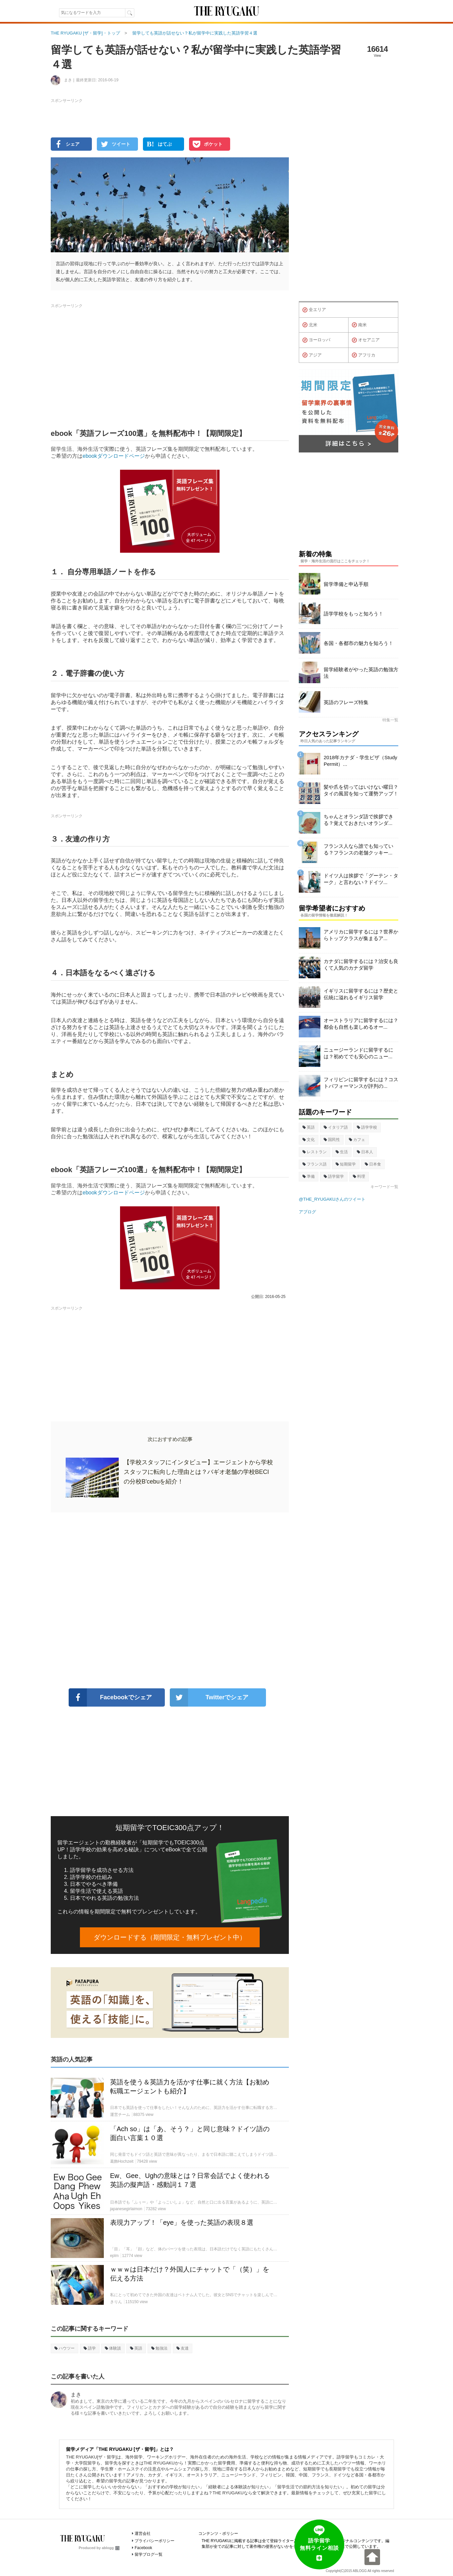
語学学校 (367, 1127)
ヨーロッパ (316, 340)
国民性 (332, 1139)
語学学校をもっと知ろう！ (353, 613)
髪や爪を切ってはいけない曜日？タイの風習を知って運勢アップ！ (361, 790)
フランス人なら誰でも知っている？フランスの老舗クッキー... (358, 849)
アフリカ (363, 355)
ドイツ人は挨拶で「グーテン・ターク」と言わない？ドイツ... (361, 879)
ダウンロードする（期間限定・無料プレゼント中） (170, 1937)
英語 (136, 2348)
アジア (312, 355)
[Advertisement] (170, 1600)
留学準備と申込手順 (346, 584)
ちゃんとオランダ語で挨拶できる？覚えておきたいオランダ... (358, 820)
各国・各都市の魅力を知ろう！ (358, 643)
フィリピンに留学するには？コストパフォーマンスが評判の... (361, 1083)
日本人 (365, 1152)
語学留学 (334, 1176)
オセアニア (366, 340)
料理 (359, 1176)
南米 (359, 325)
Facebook (143, 2547)
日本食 (373, 1164)
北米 (309, 325)
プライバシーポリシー (154, 2540)
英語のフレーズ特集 (346, 702)
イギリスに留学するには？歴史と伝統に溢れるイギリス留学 (361, 994)
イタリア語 (336, 1127)
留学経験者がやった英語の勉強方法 (361, 673)
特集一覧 (390, 720)
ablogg (110, 2548)
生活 (342, 1152)
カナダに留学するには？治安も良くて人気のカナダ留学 (361, 964)
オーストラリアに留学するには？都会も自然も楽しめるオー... (361, 1023)
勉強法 (159, 2348)
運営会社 (143, 2533)
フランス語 (314, 1164)
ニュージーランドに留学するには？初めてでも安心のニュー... (358, 1053)
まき (76, 2394)
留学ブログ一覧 (148, 2554)
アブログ (307, 1211)
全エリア (314, 310)
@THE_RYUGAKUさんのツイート (332, 1199)
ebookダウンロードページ (114, 456)
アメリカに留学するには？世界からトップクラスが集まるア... (361, 935)
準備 (308, 1176)
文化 (308, 1139)
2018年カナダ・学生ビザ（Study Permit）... (360, 761)
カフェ (357, 1139)
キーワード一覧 (384, 1186)
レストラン (314, 1152)
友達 (182, 2348)
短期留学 (346, 1164)
